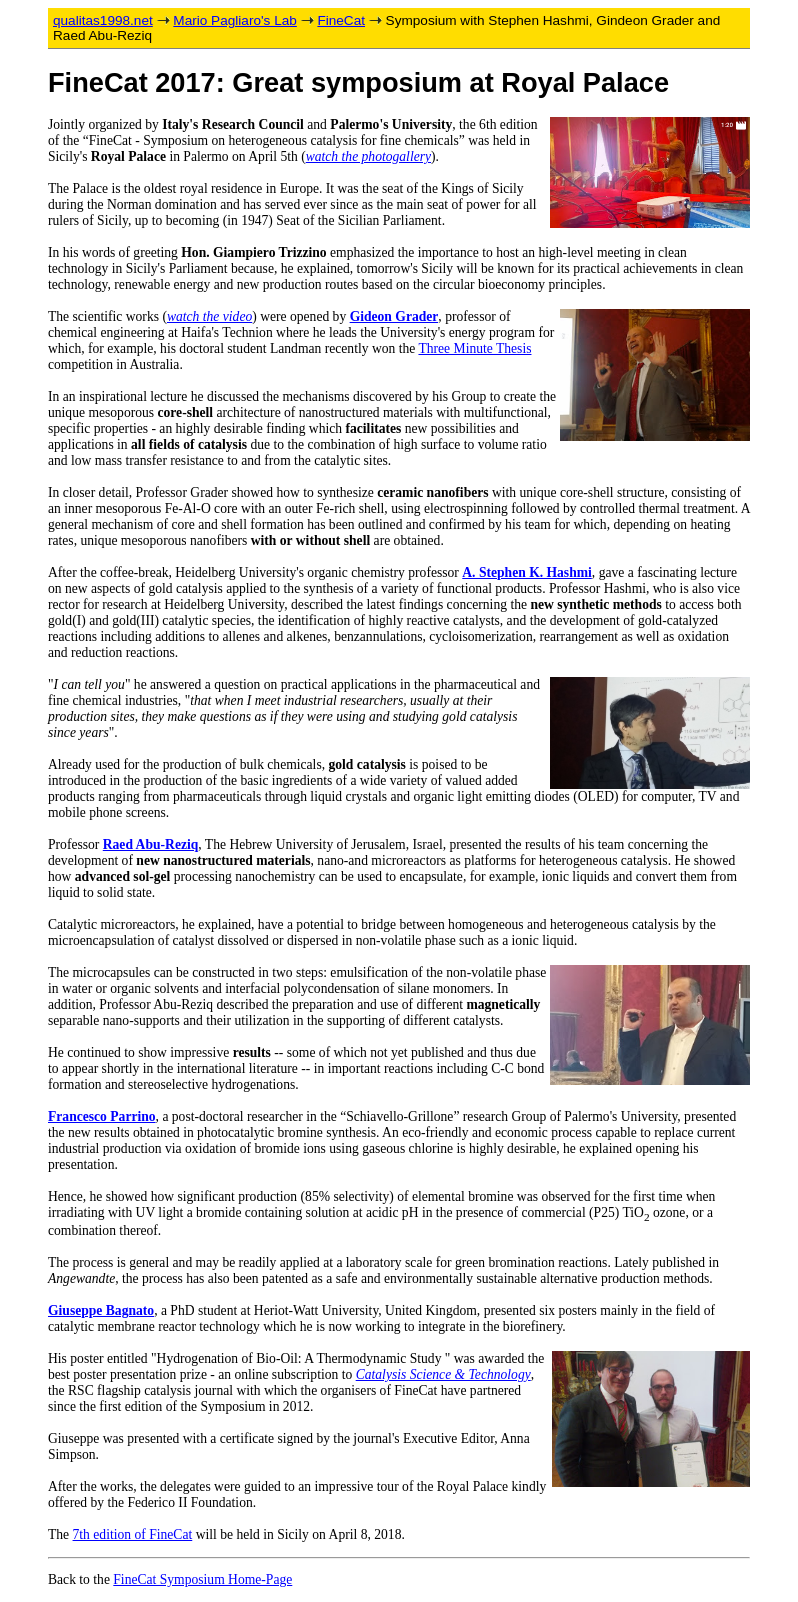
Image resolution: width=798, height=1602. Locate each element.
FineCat (341, 20)
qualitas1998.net (103, 20)
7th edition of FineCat (133, 1534)
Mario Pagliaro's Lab (235, 20)
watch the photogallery (368, 156)
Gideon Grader (394, 316)
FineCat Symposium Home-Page (202, 1579)
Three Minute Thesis (474, 348)
